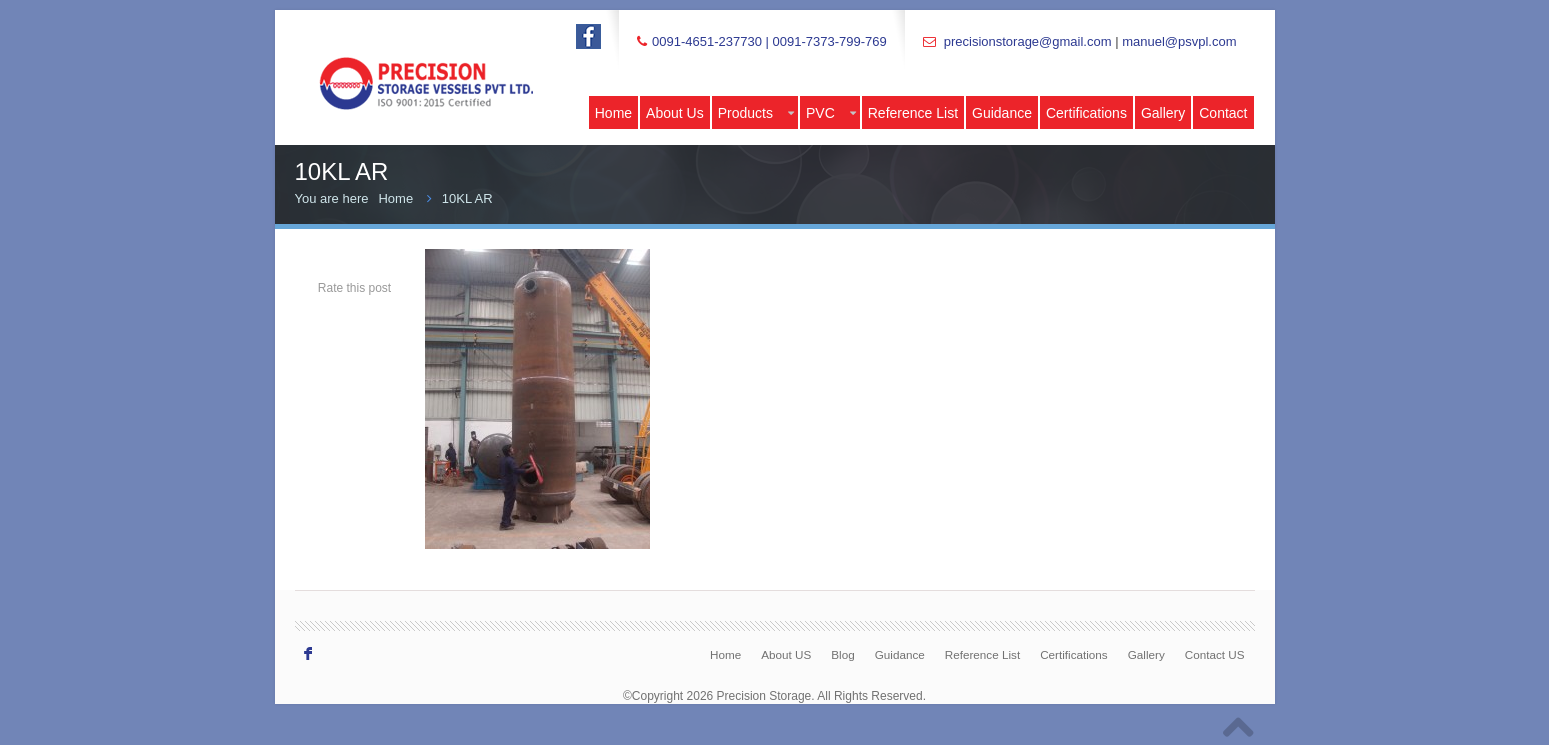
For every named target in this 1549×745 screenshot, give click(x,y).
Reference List (913, 113)
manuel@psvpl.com (1179, 41)
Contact (1223, 113)
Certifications (1086, 113)
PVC (831, 113)
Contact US (1215, 654)
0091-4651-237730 (707, 41)
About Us (675, 113)
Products (756, 113)
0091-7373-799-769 (829, 41)
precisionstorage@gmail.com (1028, 41)
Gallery (1163, 113)
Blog (842, 654)
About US (786, 654)
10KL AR (467, 198)
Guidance (1002, 113)
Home (613, 113)
